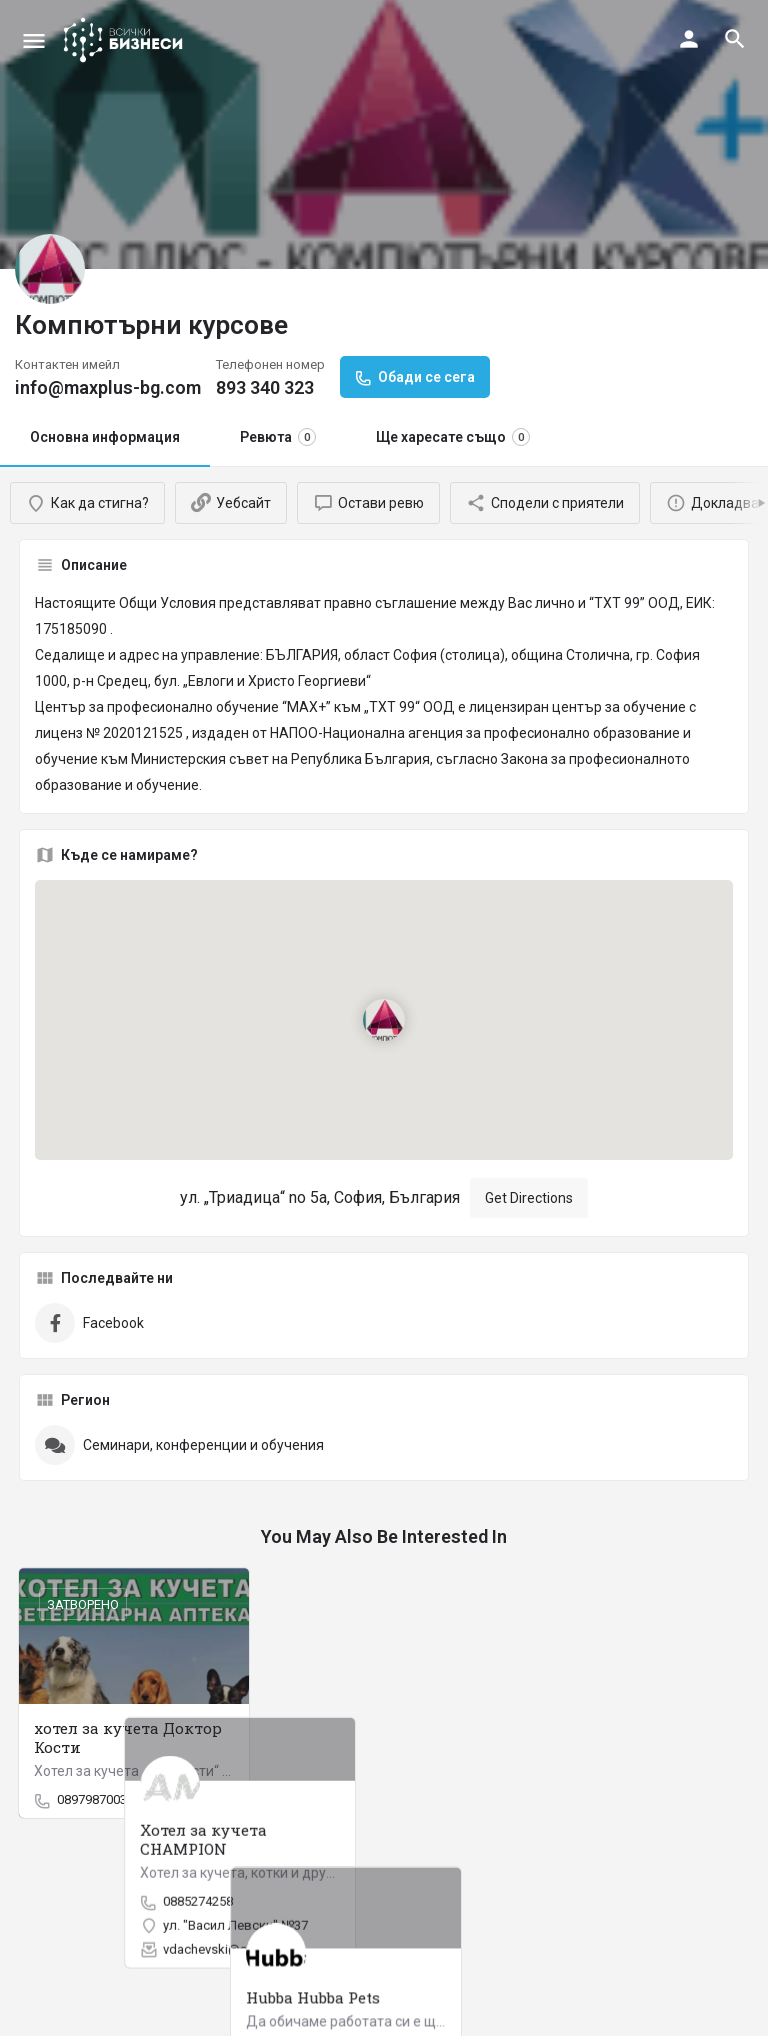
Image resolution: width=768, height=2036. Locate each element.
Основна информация (105, 437)
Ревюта (278, 437)
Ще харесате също (453, 437)
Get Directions (529, 1198)
